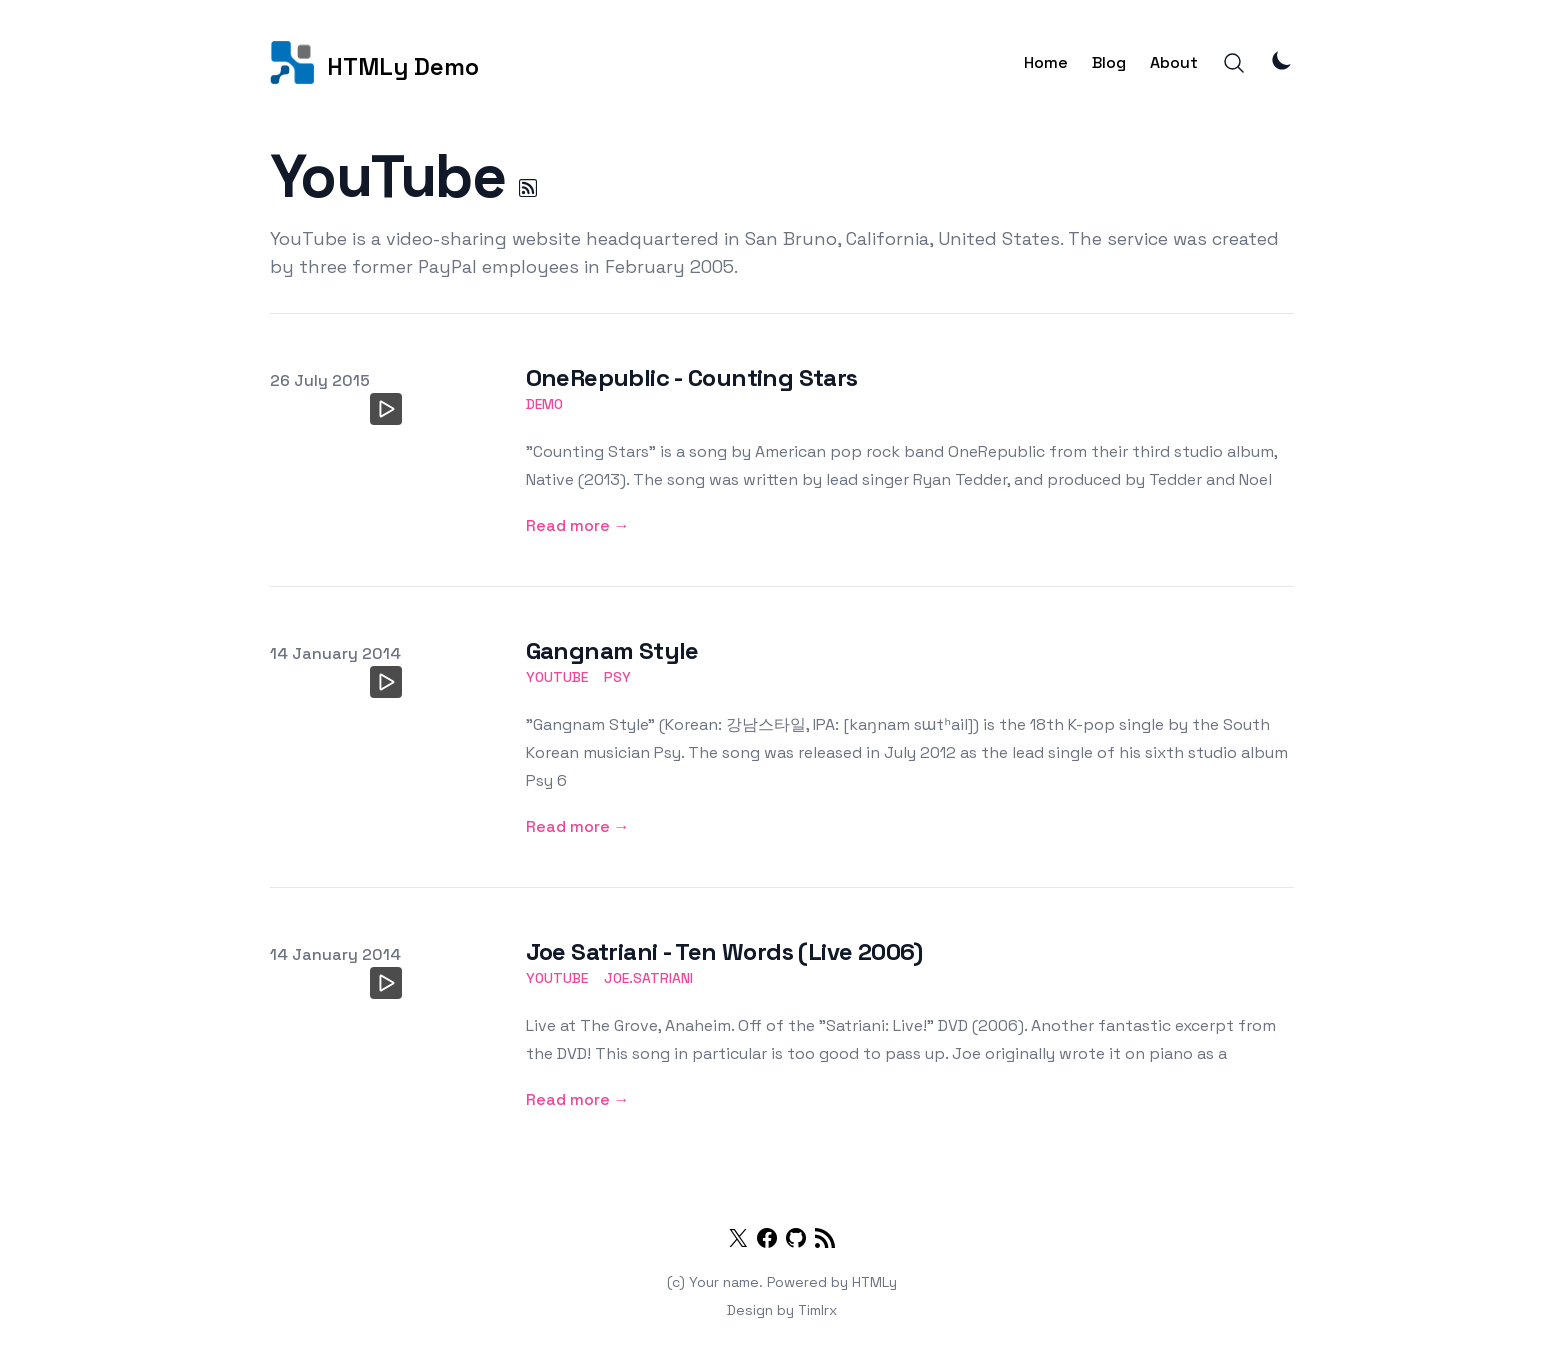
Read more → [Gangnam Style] (578, 826)
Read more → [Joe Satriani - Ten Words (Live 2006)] (578, 1099)
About (1174, 62)
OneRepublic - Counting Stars (692, 377)
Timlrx (817, 1310)
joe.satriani (648, 978)
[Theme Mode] (1282, 60)
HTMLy (874, 1282)
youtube (557, 677)
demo (544, 404)
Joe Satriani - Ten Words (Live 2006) (724, 951)
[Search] (1234, 63)
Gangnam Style (612, 650)
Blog (1109, 62)
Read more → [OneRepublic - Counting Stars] (578, 525)
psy (617, 677)
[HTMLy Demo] (374, 62)
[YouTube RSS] (528, 188)
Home (1046, 62)
